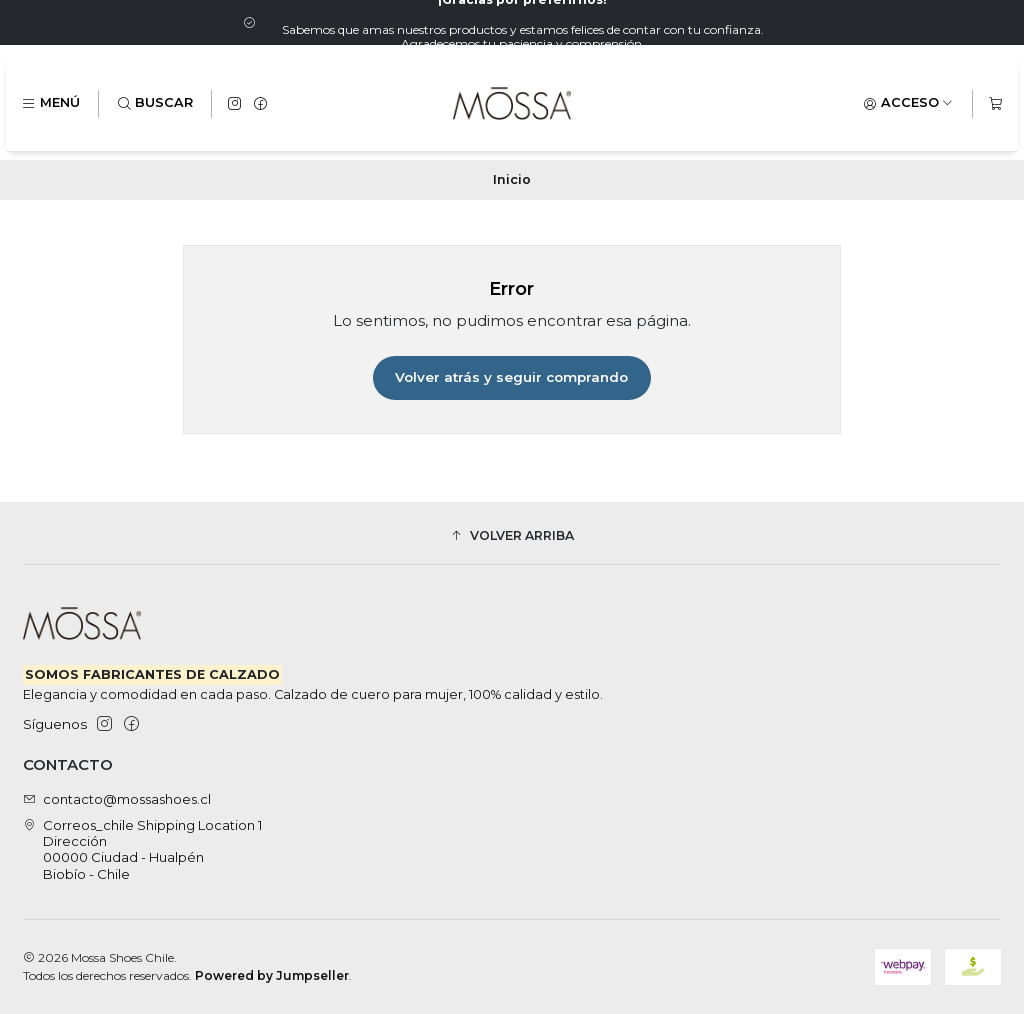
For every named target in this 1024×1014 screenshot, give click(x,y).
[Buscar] (155, 103)
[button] (512, 535)
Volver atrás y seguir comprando (511, 377)
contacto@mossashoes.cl (117, 799)
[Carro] (995, 103)
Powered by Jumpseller (272, 975)
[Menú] (50, 103)
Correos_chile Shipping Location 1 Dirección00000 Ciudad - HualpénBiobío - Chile (143, 849)
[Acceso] (908, 103)
